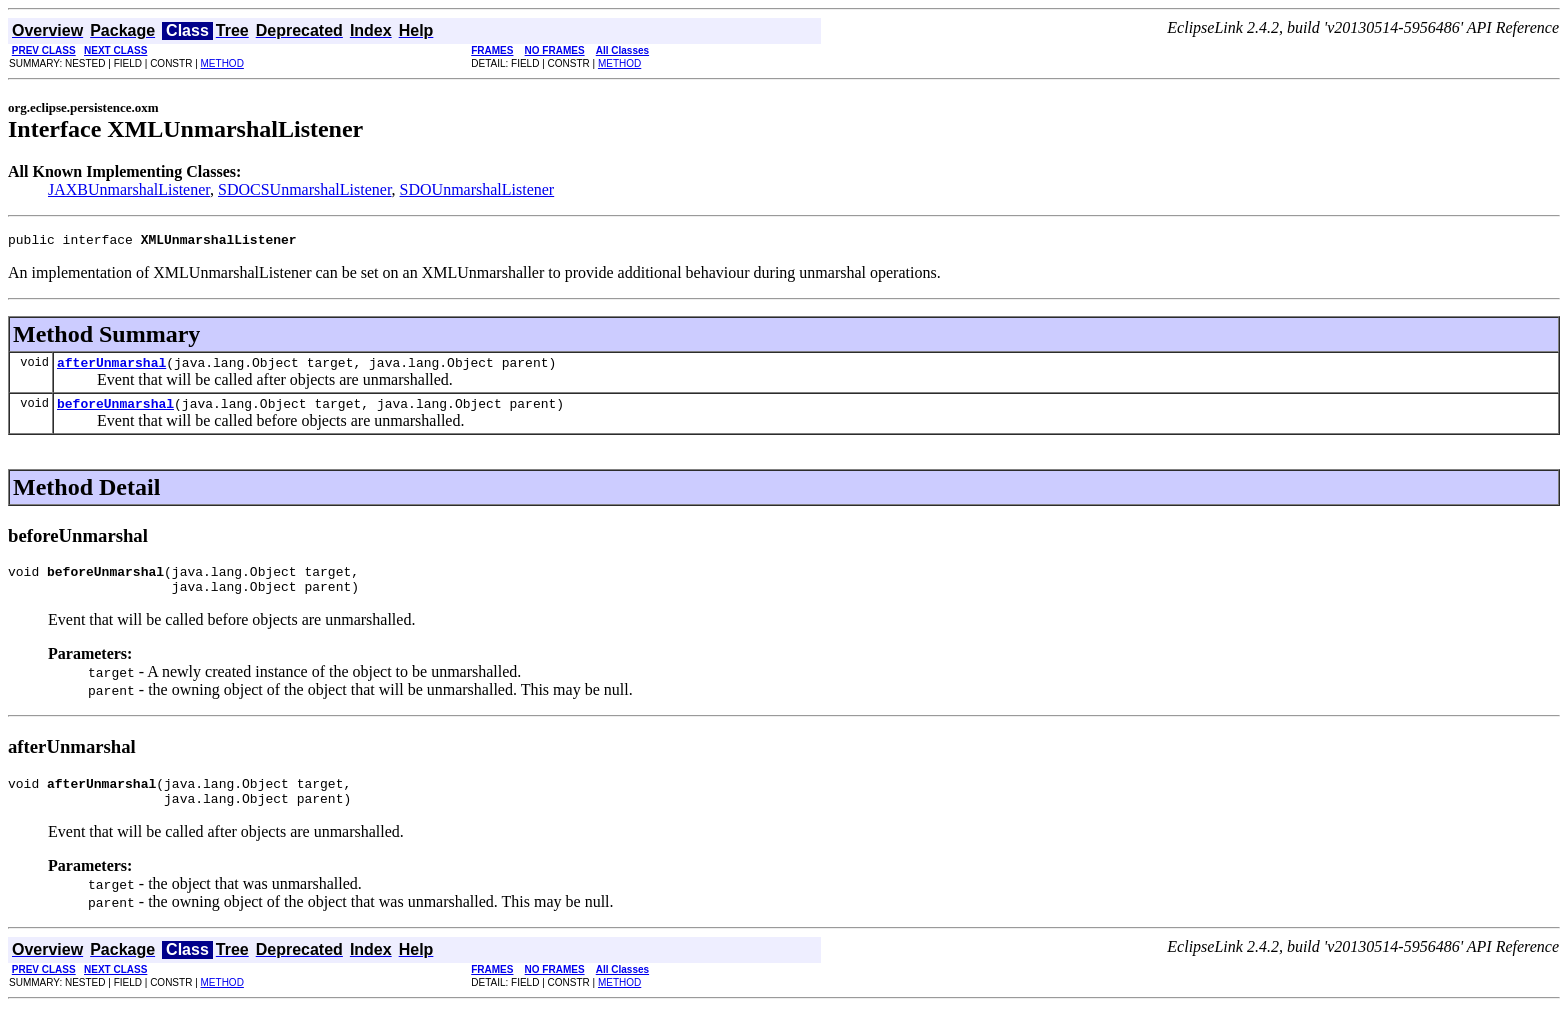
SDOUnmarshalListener (477, 189)
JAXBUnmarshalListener (129, 189)
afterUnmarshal (111, 368)
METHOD (222, 63)
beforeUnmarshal (115, 412)
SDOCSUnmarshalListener (305, 189)
